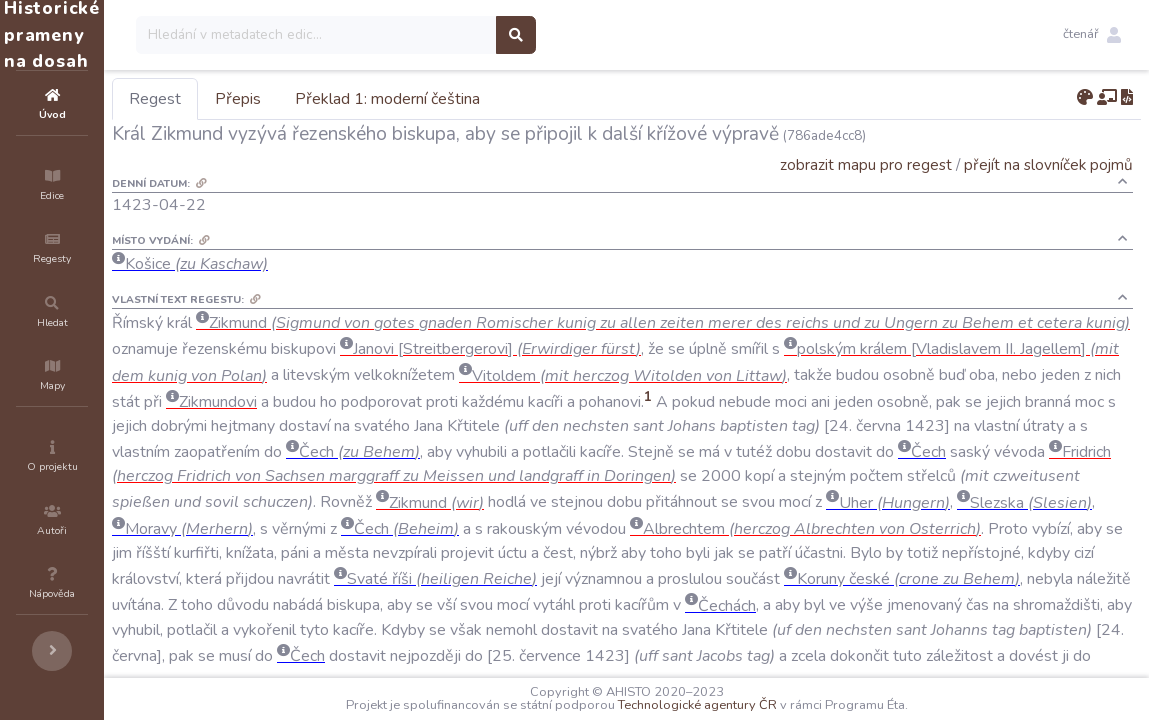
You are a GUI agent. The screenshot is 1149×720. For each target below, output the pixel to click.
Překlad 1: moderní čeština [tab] (507, 99)
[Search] (436, 35)
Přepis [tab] (358, 99)
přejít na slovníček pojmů (1048, 164)
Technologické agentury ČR (757, 705)
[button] (1092, 35)
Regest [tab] (275, 99)
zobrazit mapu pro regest (866, 164)
